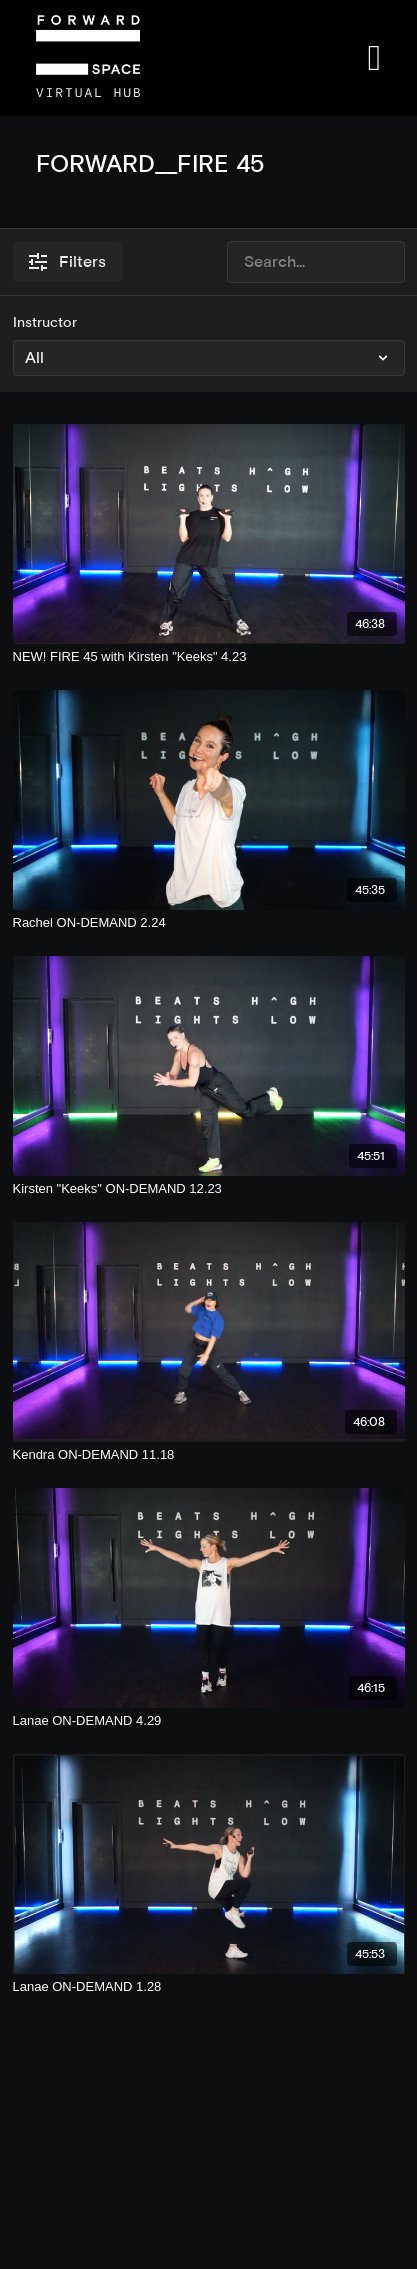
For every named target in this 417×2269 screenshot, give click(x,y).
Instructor (45, 322)
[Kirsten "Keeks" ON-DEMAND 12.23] (209, 1189)
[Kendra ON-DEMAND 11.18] (209, 1455)
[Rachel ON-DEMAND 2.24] (209, 923)
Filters (67, 261)
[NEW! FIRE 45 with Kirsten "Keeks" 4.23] (209, 657)
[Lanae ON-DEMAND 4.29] (209, 1721)
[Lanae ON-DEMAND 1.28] (209, 1987)
